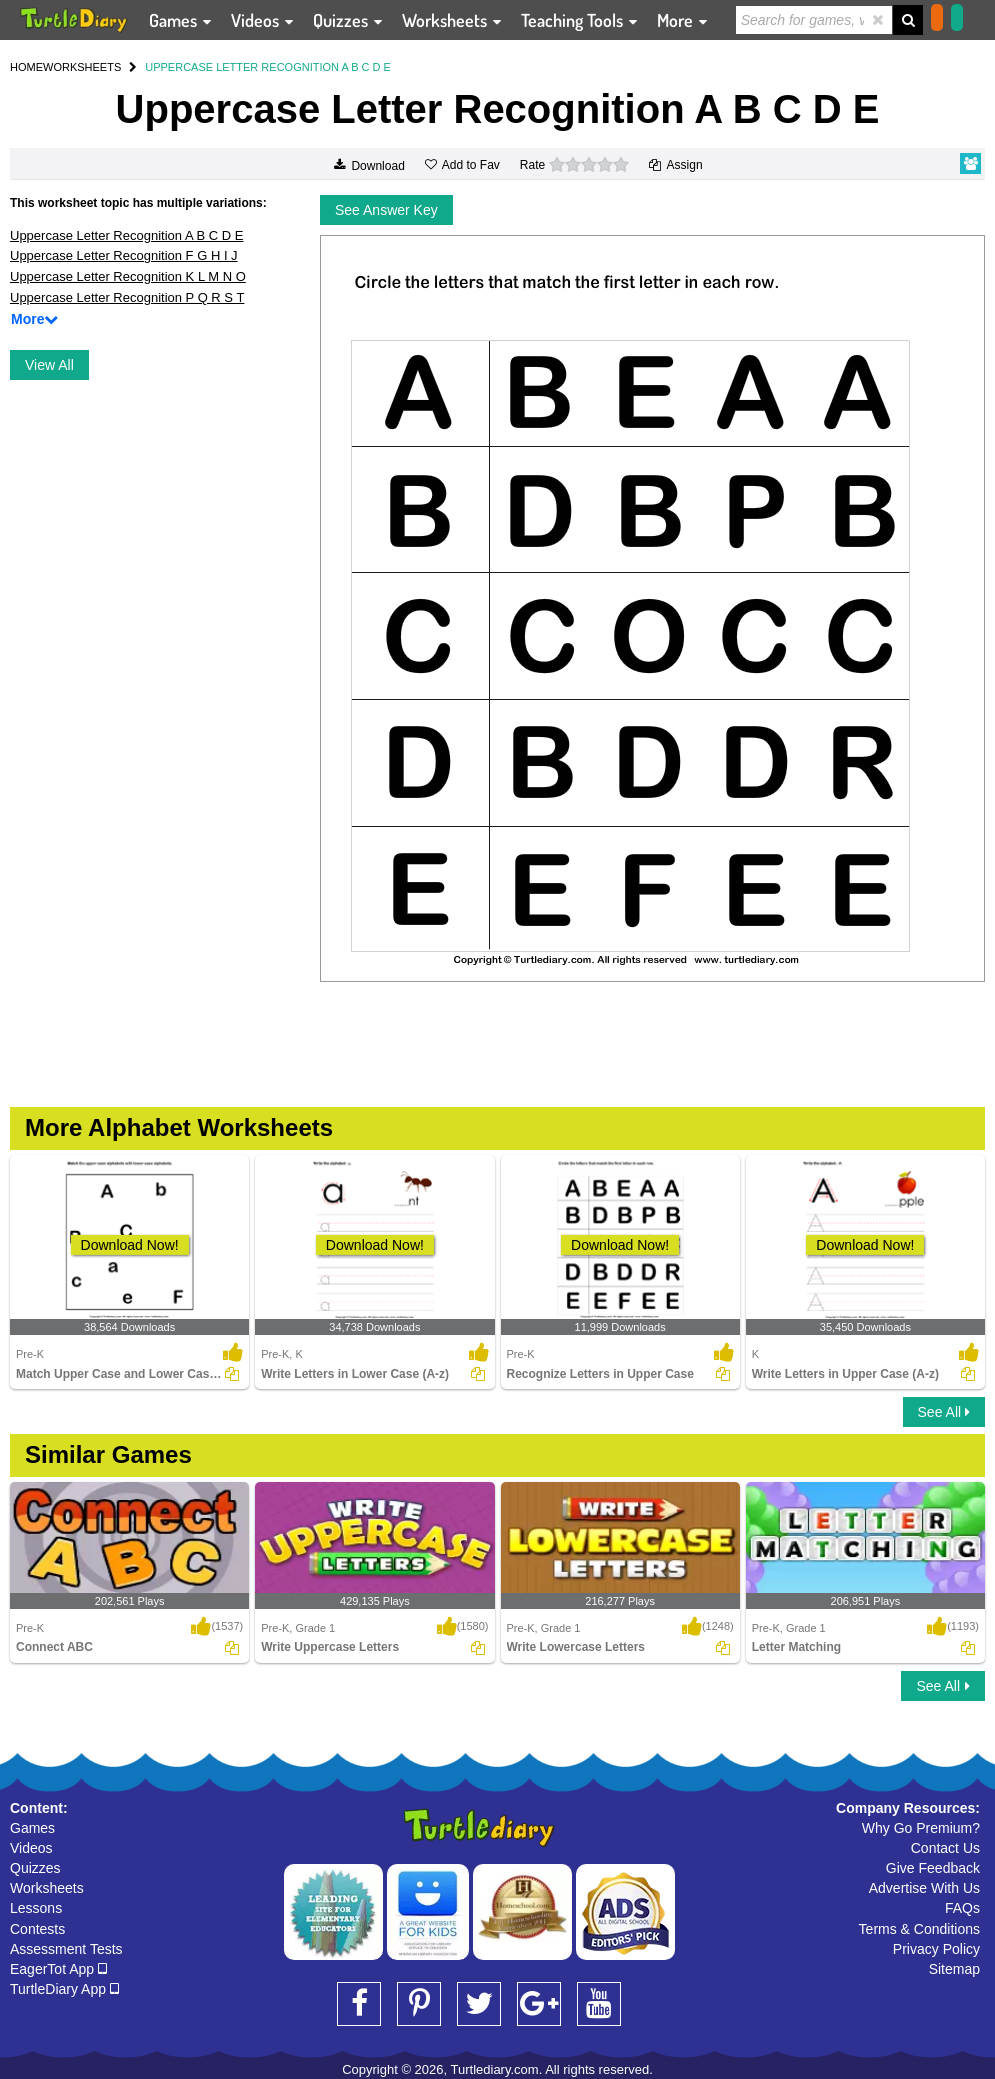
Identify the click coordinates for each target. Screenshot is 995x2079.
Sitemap (954, 1969)
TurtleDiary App (64, 1989)
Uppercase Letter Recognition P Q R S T (127, 297)
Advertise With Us (924, 1888)
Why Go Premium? (921, 1828)
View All (49, 365)
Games (32, 1828)
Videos (31, 1848)
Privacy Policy (936, 1949)
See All (944, 1412)
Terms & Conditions (919, 1929)
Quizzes (35, 1868)
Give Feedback (933, 1868)
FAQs (962, 1908)
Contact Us (945, 1848)
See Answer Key (386, 210)
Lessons (36, 1908)
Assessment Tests (66, 1949)
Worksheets (47, 1888)
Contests (37, 1929)
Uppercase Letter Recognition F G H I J (124, 255)
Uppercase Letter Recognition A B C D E (126, 235)
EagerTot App (58, 1969)
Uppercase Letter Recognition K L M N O (128, 276)
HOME (26, 67)
